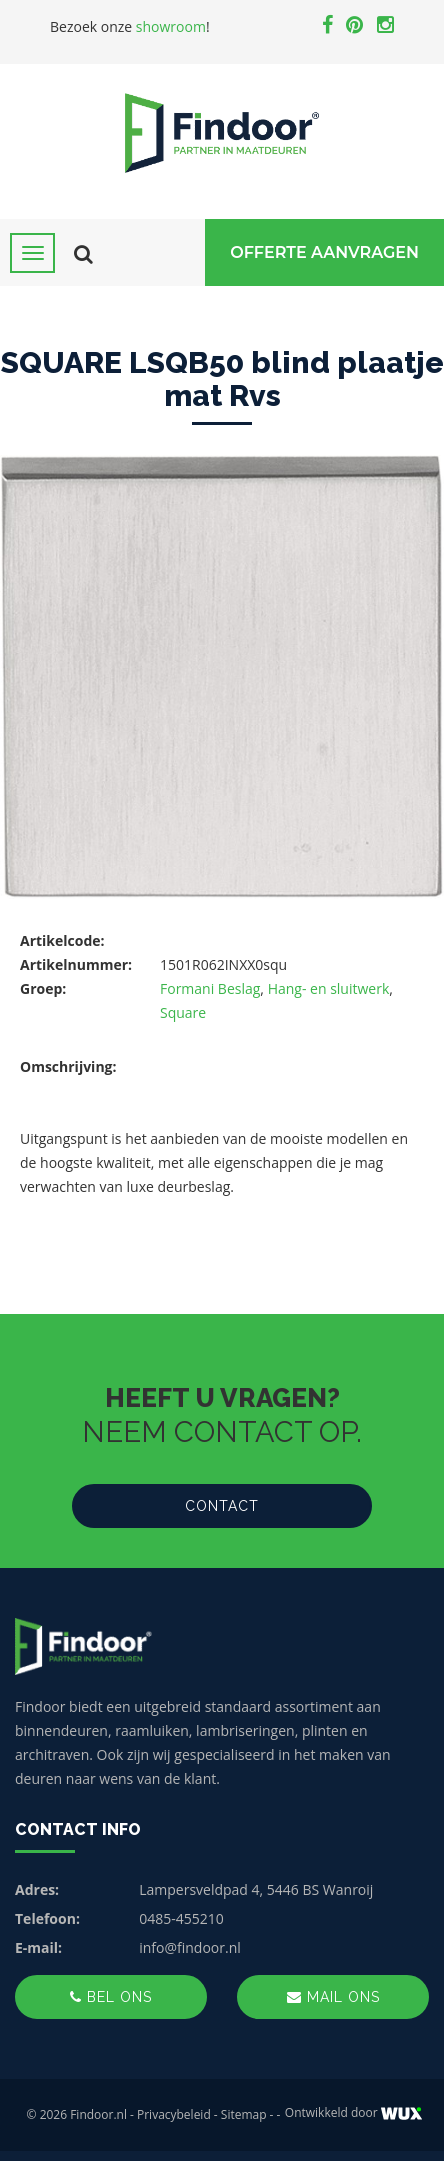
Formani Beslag (210, 988)
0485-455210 (181, 1918)
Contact (222, 1506)
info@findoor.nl (190, 1947)
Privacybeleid (174, 2114)
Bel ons (111, 1997)
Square (183, 1012)
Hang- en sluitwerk (329, 988)
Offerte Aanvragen (324, 252)
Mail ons (333, 1997)
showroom (171, 26)
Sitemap (244, 2114)
